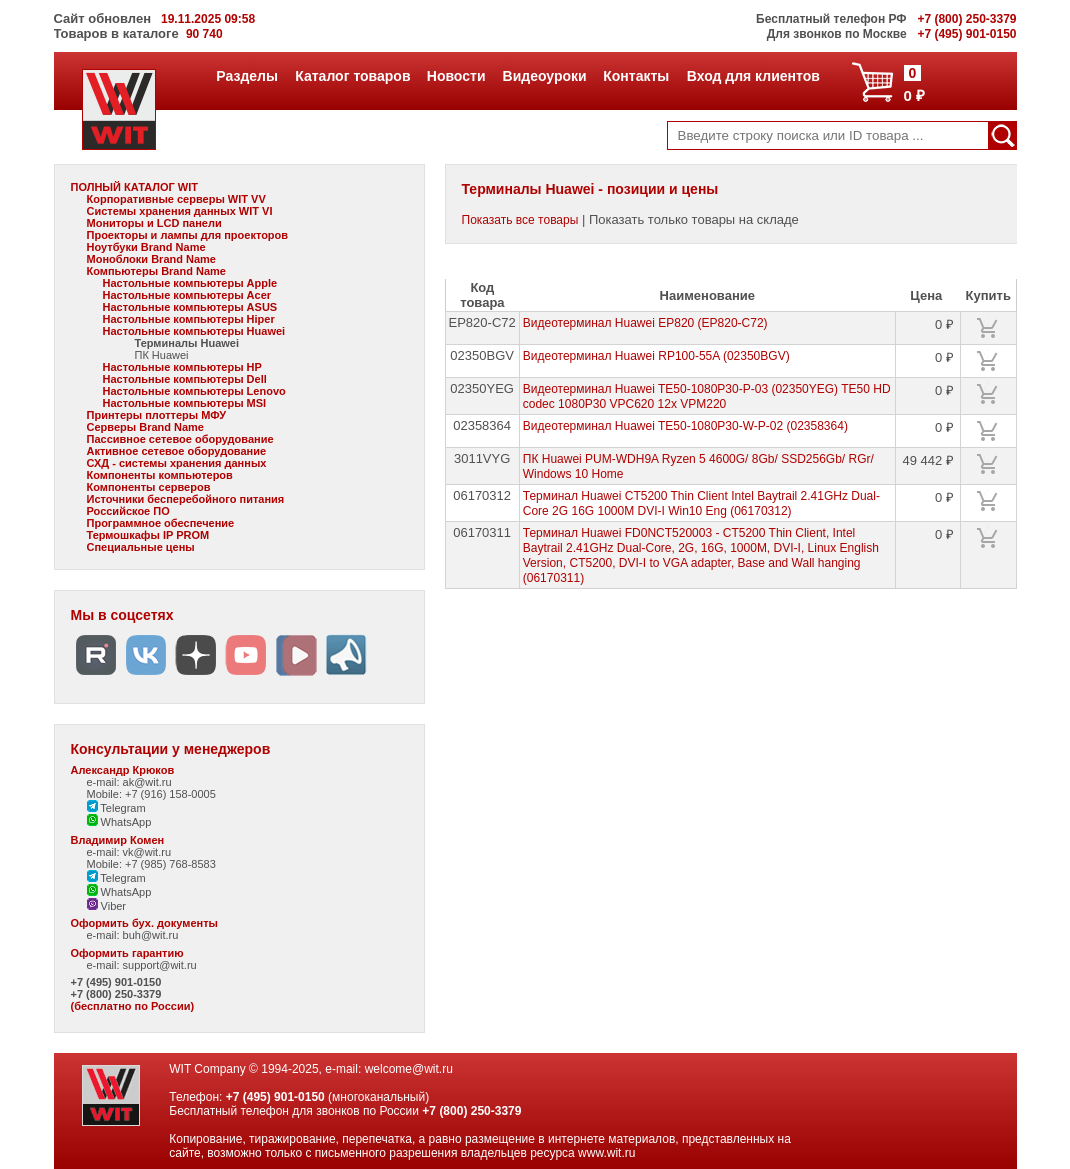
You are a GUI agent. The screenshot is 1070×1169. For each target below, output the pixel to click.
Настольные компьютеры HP (182, 367)
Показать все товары (520, 220)
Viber (107, 906)
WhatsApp (119, 822)
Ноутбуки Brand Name (146, 247)
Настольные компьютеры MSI (185, 403)
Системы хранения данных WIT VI (180, 211)
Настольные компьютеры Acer (187, 295)
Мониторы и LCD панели (154, 223)
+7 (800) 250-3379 (116, 994)
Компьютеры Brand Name (156, 271)
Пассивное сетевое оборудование (180, 439)
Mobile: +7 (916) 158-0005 (151, 794)
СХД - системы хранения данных (177, 463)
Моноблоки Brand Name (151, 259)
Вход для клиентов (753, 76)
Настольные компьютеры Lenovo (194, 391)
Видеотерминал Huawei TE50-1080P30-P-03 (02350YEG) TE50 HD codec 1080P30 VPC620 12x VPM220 (707, 396)
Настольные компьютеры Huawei (194, 331)
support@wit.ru (160, 965)
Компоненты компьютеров (160, 475)
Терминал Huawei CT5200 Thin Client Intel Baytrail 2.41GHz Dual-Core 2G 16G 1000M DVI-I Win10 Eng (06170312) (701, 503)
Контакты (635, 76)
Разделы (246, 76)
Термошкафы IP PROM (148, 535)
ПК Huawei (162, 355)
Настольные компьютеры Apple (190, 283)
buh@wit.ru (151, 935)
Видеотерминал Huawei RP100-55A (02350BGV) (656, 356)
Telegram (116, 808)
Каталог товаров (352, 76)
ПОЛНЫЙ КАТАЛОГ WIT (135, 187)
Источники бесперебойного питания (186, 499)
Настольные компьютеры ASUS (190, 307)
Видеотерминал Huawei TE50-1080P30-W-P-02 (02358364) (685, 426)
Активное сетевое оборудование (177, 451)
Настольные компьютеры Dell (185, 379)
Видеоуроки (544, 76)
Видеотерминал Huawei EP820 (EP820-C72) (645, 323)
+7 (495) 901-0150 (116, 982)
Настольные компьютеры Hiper (189, 319)
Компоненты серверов (149, 487)
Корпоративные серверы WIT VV (176, 199)
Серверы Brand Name (145, 427)
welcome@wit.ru (409, 1069)
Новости (456, 76)
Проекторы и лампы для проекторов (188, 235)
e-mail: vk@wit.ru (129, 852)
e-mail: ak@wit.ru (129, 782)
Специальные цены (141, 547)
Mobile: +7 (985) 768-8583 (151, 864)
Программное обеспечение (161, 523)
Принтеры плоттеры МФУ (157, 415)
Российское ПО (128, 511)
